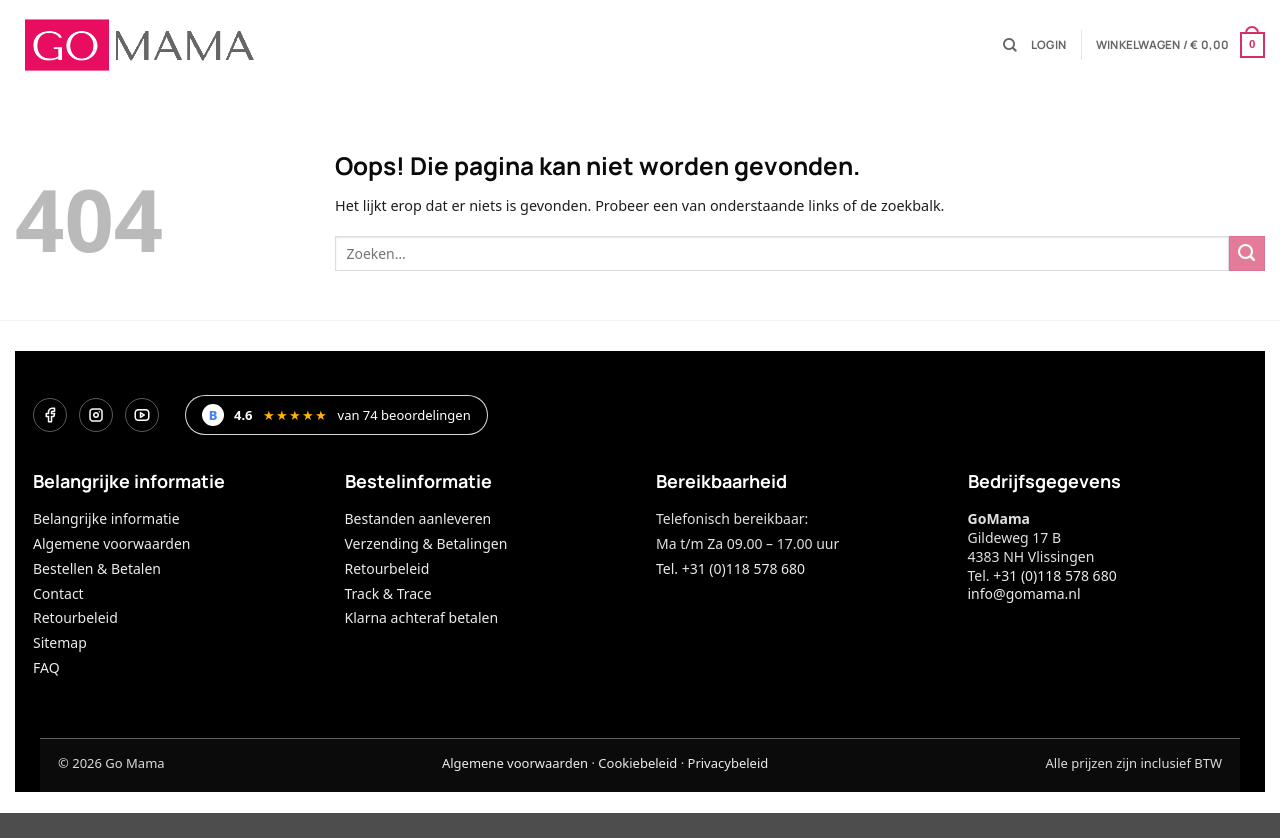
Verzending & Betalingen (426, 543)
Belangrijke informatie (106, 518)
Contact (58, 593)
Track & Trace (388, 593)
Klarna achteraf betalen (422, 617)
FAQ (46, 667)
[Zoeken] (1010, 45)
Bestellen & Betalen (97, 568)
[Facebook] (50, 415)
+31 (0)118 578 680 (1054, 575)
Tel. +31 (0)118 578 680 (730, 568)
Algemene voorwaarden (111, 543)
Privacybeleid (728, 763)
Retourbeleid (75, 617)
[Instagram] (96, 415)
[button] (1048, 45)
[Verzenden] (1247, 254)
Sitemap (60, 642)
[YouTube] (142, 415)
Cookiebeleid (637, 763)
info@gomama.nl (1024, 593)
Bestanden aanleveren (418, 518)
